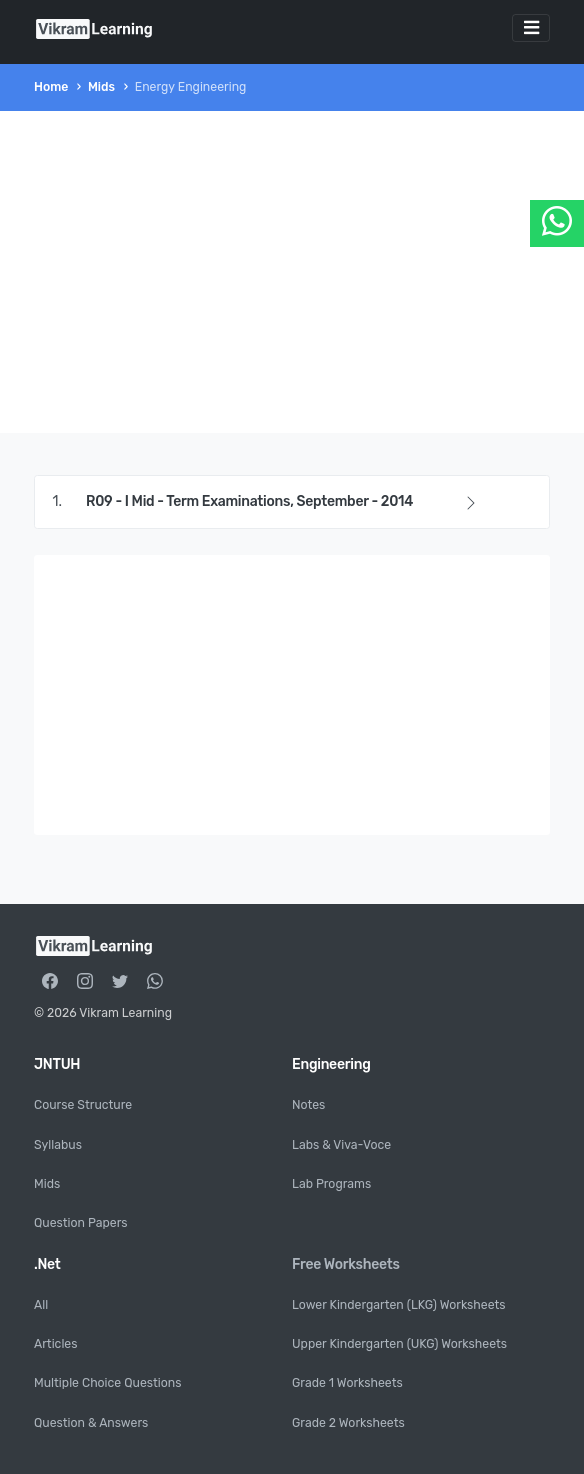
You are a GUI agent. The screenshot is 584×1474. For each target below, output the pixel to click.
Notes (308, 1105)
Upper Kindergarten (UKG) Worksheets (399, 1344)
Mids (101, 87)
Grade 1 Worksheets (347, 1383)
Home (51, 87)
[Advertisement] (292, 272)
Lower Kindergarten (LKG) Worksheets (399, 1305)
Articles (55, 1344)
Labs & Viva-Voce (341, 1145)
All (41, 1305)
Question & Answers (91, 1423)
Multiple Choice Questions (107, 1383)
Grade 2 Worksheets (348, 1423)
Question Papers (81, 1223)
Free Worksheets (346, 1264)
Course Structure (83, 1105)
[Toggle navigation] (531, 28)
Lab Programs (331, 1184)
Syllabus (58, 1145)
